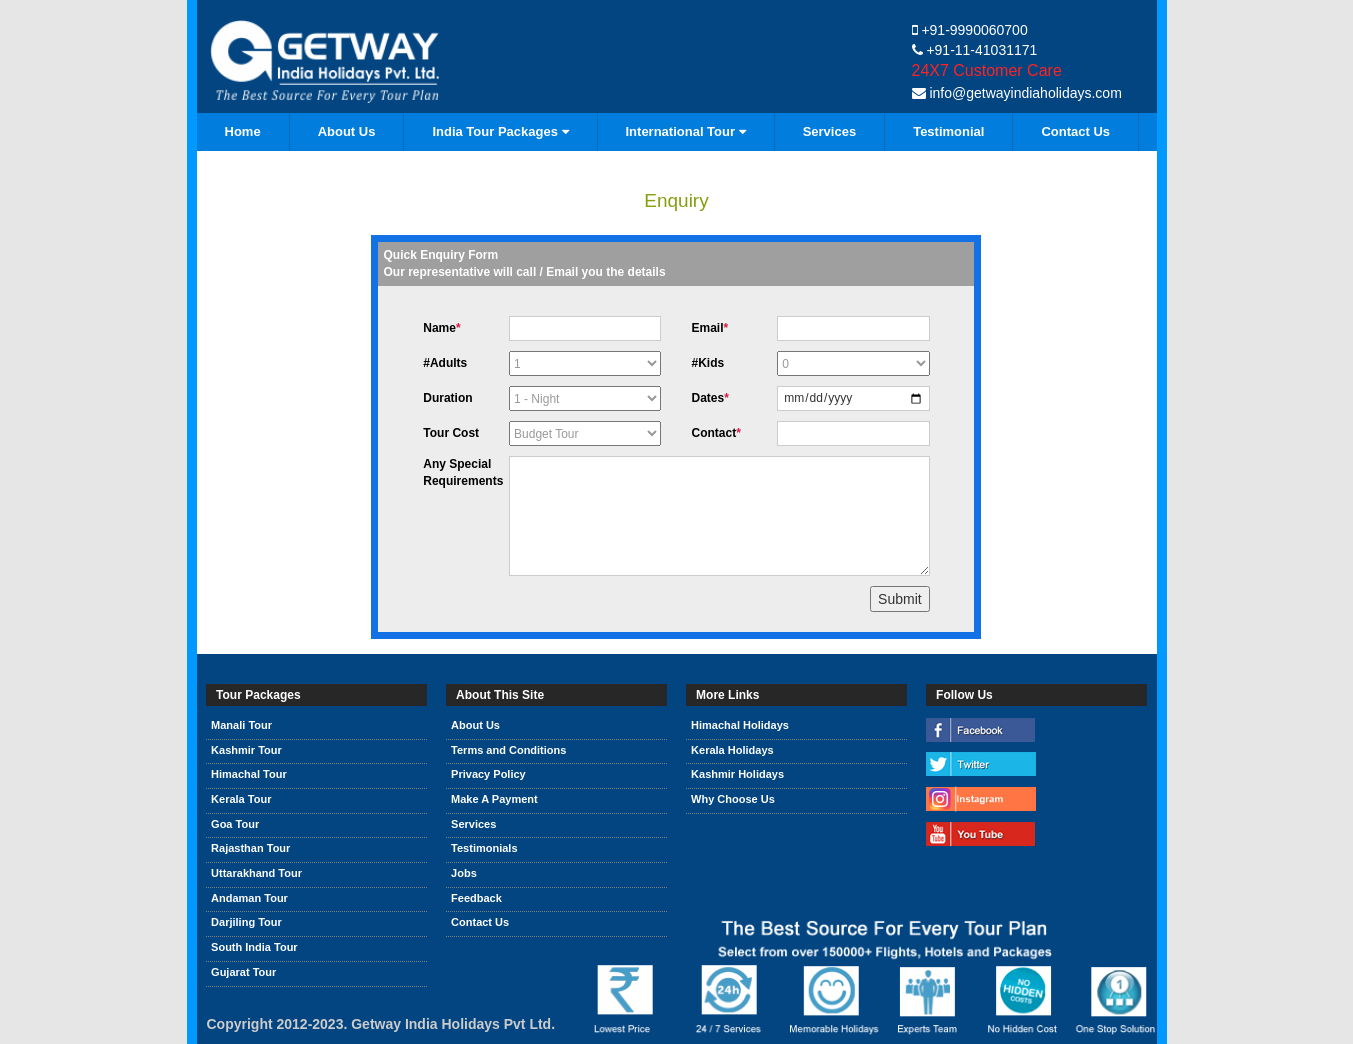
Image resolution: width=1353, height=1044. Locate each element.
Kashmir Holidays (737, 774)
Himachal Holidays (740, 725)
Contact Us (1075, 131)
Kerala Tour (241, 799)
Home (243, 131)
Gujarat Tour (243, 972)
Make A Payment (494, 799)
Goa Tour (235, 824)
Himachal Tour (249, 774)
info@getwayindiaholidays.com (1017, 93)
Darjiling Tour (246, 922)
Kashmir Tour (246, 750)
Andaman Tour (249, 898)
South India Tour (254, 947)
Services (830, 131)
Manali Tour (241, 725)
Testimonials (484, 848)
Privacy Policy (488, 774)
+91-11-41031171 (975, 50)
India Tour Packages (500, 131)
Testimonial (948, 131)
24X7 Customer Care (987, 70)
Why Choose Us (733, 799)
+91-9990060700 (970, 30)
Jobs (464, 873)
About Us (347, 131)
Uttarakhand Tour (256, 873)
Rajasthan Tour (250, 848)
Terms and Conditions (508, 750)
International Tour (686, 131)
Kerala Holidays (732, 750)
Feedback (476, 898)
